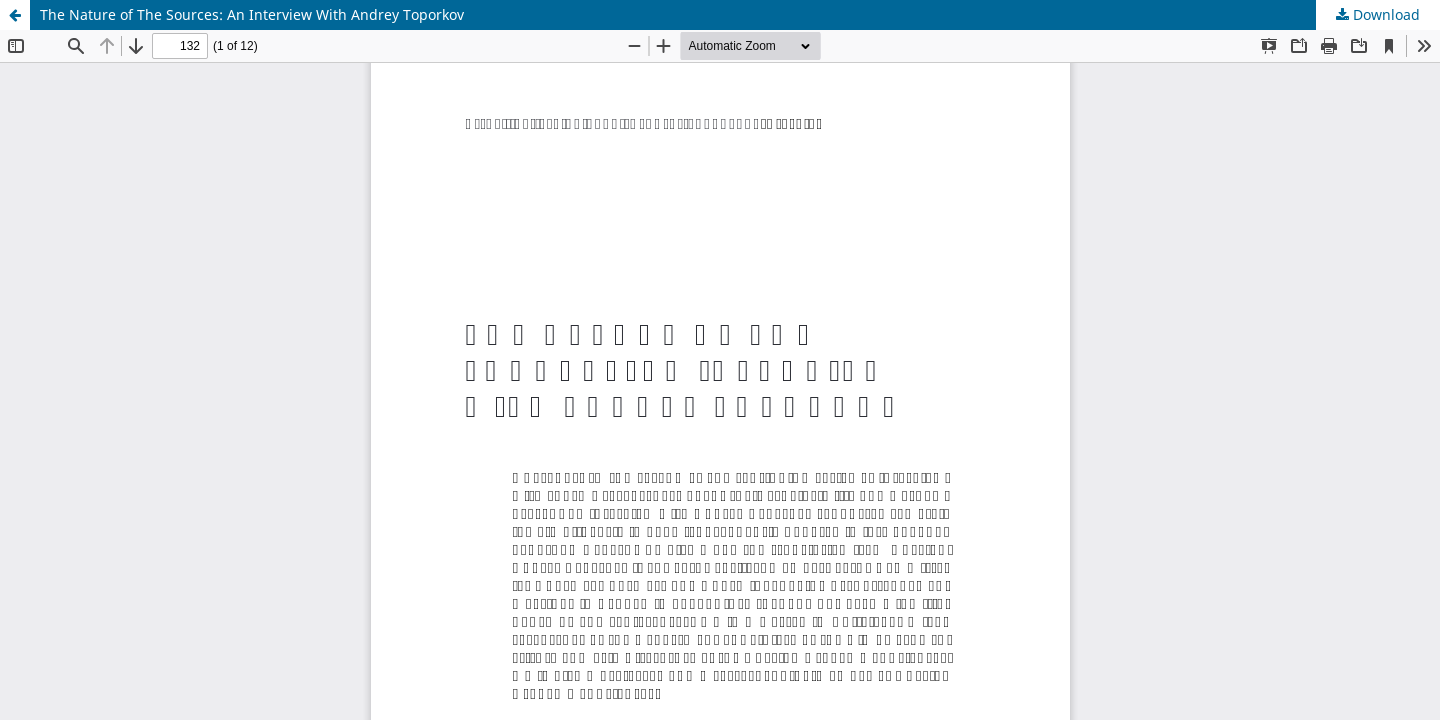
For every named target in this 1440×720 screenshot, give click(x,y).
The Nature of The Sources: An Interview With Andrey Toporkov (252, 14)
